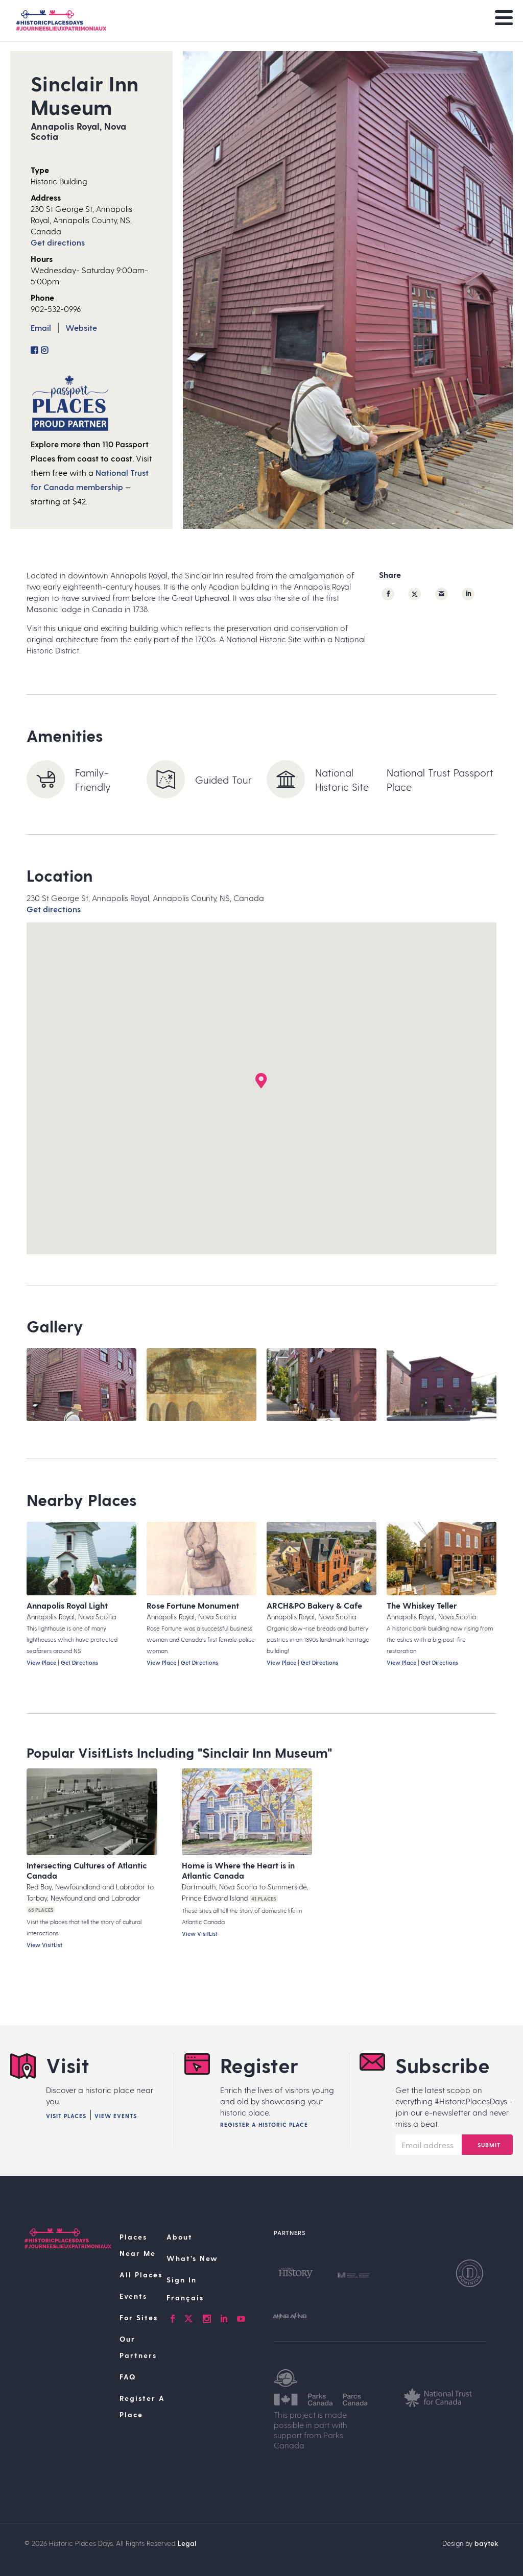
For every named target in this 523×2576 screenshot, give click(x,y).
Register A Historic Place (264, 2124)
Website (81, 327)
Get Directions (79, 1662)
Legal (187, 2543)
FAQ (128, 2376)
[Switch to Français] (214, 2298)
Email (41, 327)
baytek (486, 2543)
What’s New (192, 2258)
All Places (141, 2274)
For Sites (139, 2317)
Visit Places (66, 2115)
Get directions (58, 242)
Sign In (182, 2279)
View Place (41, 1662)
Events (133, 2296)
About (180, 2236)
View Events (115, 2115)
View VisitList (44, 1944)
